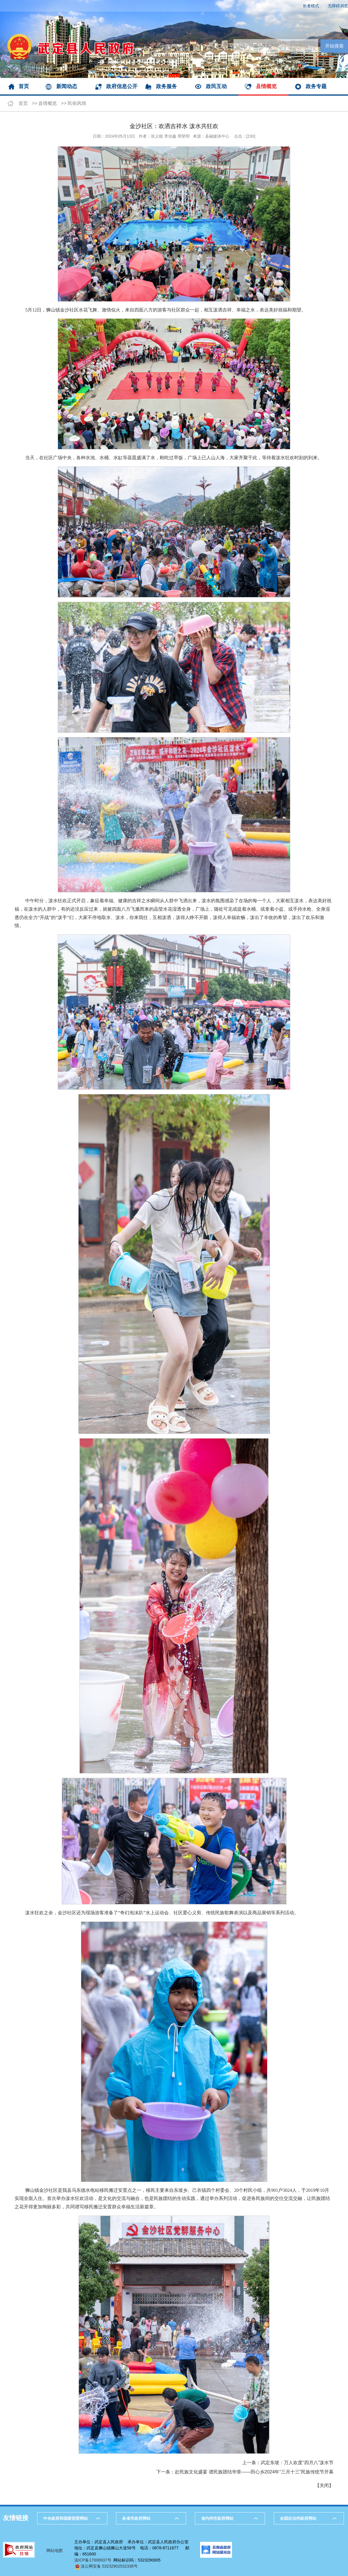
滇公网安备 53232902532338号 (106, 2566)
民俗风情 (77, 103)
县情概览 (266, 86)
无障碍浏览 (338, 5)
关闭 (324, 2485)
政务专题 (316, 86)
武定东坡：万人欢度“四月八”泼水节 (297, 2462)
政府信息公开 (121, 86)
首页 (24, 86)
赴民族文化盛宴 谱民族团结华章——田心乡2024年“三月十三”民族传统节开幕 (254, 2471)
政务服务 (166, 86)
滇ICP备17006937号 (92, 2560)
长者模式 (311, 5)
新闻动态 (66, 86)
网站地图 (54, 2550)
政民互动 (216, 86)
